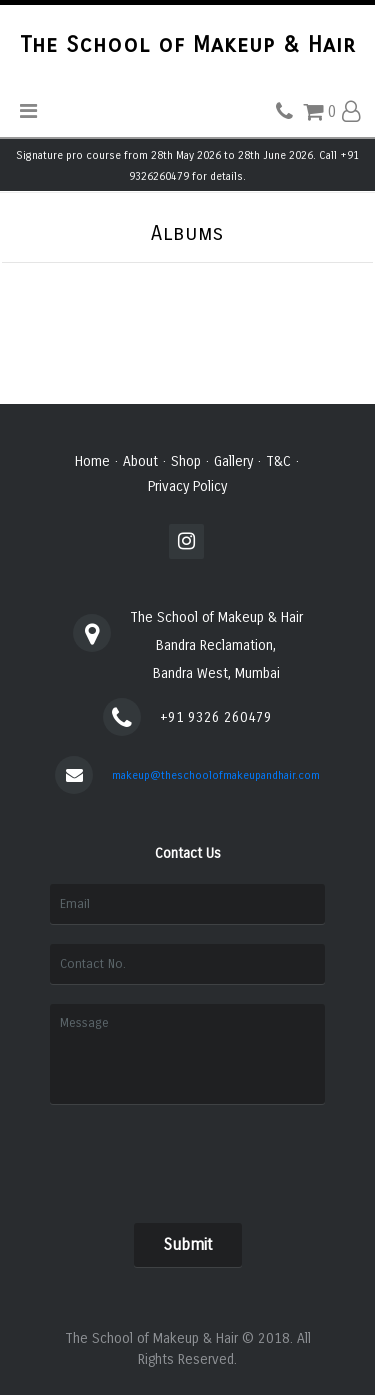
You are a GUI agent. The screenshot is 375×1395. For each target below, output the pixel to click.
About (140, 461)
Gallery (233, 461)
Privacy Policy (187, 486)
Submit (188, 1244)
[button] (351, 112)
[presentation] (187, 1159)
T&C (278, 461)
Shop (186, 461)
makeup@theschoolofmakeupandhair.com (216, 775)
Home (92, 461)
